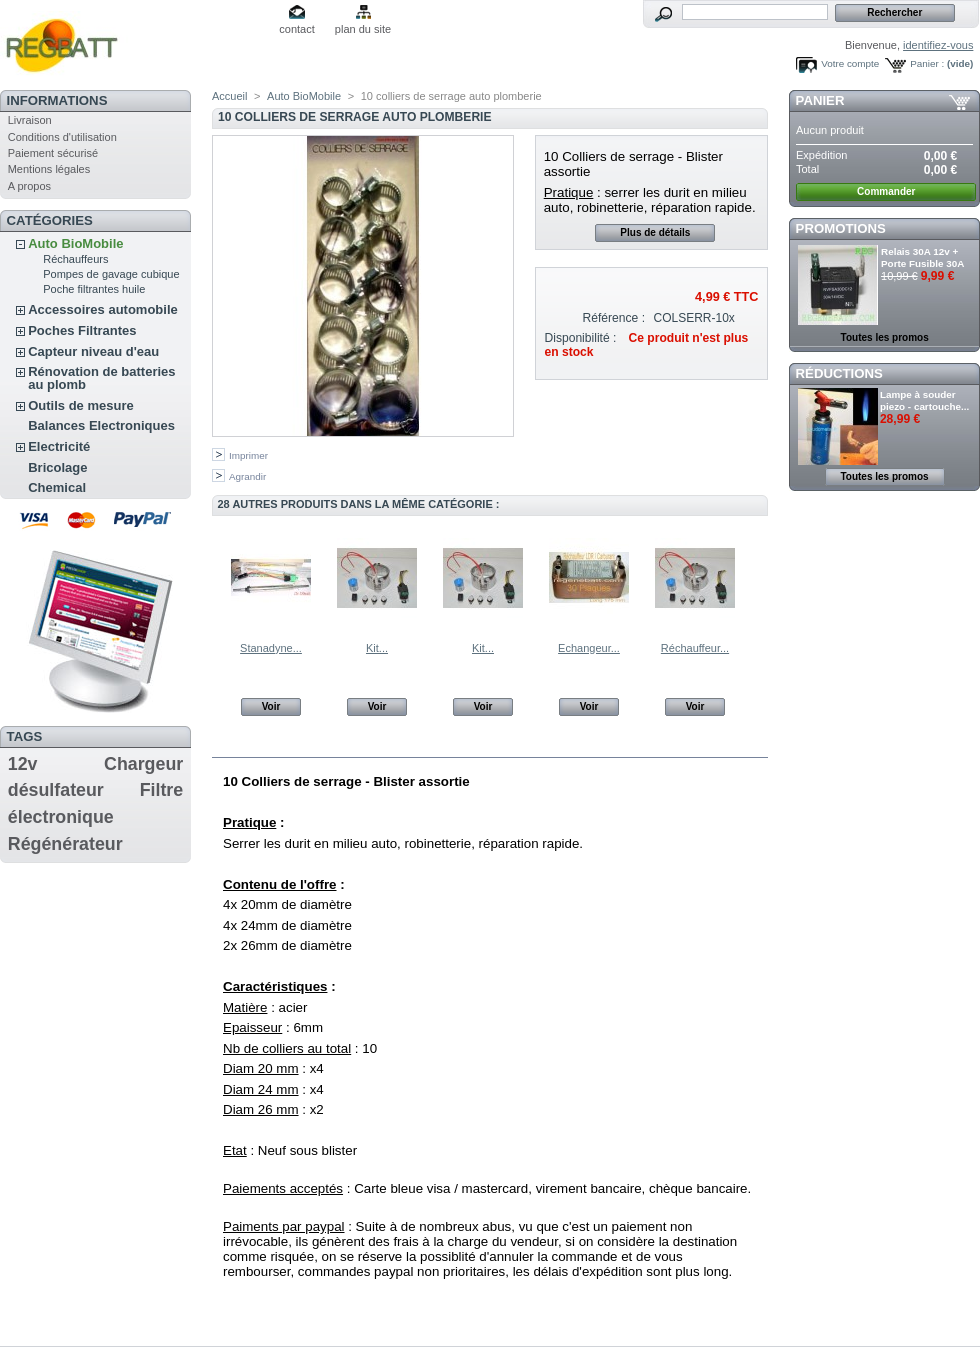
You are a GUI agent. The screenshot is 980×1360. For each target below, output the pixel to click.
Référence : (614, 318)
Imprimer (248, 455)
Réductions (839, 373)
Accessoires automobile (103, 309)
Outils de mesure (80, 405)
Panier (820, 100)
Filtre (162, 790)
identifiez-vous (938, 45)
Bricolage (57, 467)
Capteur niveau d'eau (93, 351)
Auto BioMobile (75, 243)
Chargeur (143, 764)
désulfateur (56, 790)
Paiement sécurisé (53, 153)
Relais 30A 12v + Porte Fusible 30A (922, 257)
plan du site (363, 29)
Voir (271, 706)
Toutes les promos (885, 337)
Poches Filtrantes (82, 330)
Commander (886, 191)
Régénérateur (65, 844)
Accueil (229, 96)
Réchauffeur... (695, 648)
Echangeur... (589, 648)
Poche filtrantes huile (94, 289)
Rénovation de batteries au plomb (101, 378)
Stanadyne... (271, 648)
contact (296, 29)
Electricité (59, 446)
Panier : (927, 63)
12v (23, 764)
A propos (29, 186)
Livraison (30, 120)
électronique (61, 817)
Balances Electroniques (101, 425)
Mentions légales (49, 169)
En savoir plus (281, 745)
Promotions (841, 228)
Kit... (377, 648)
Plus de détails (655, 232)
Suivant (759, 577)
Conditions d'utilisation (62, 137)
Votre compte (850, 63)
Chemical (57, 487)
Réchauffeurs (75, 259)
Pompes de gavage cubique (111, 274)
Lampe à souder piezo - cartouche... (924, 400)
